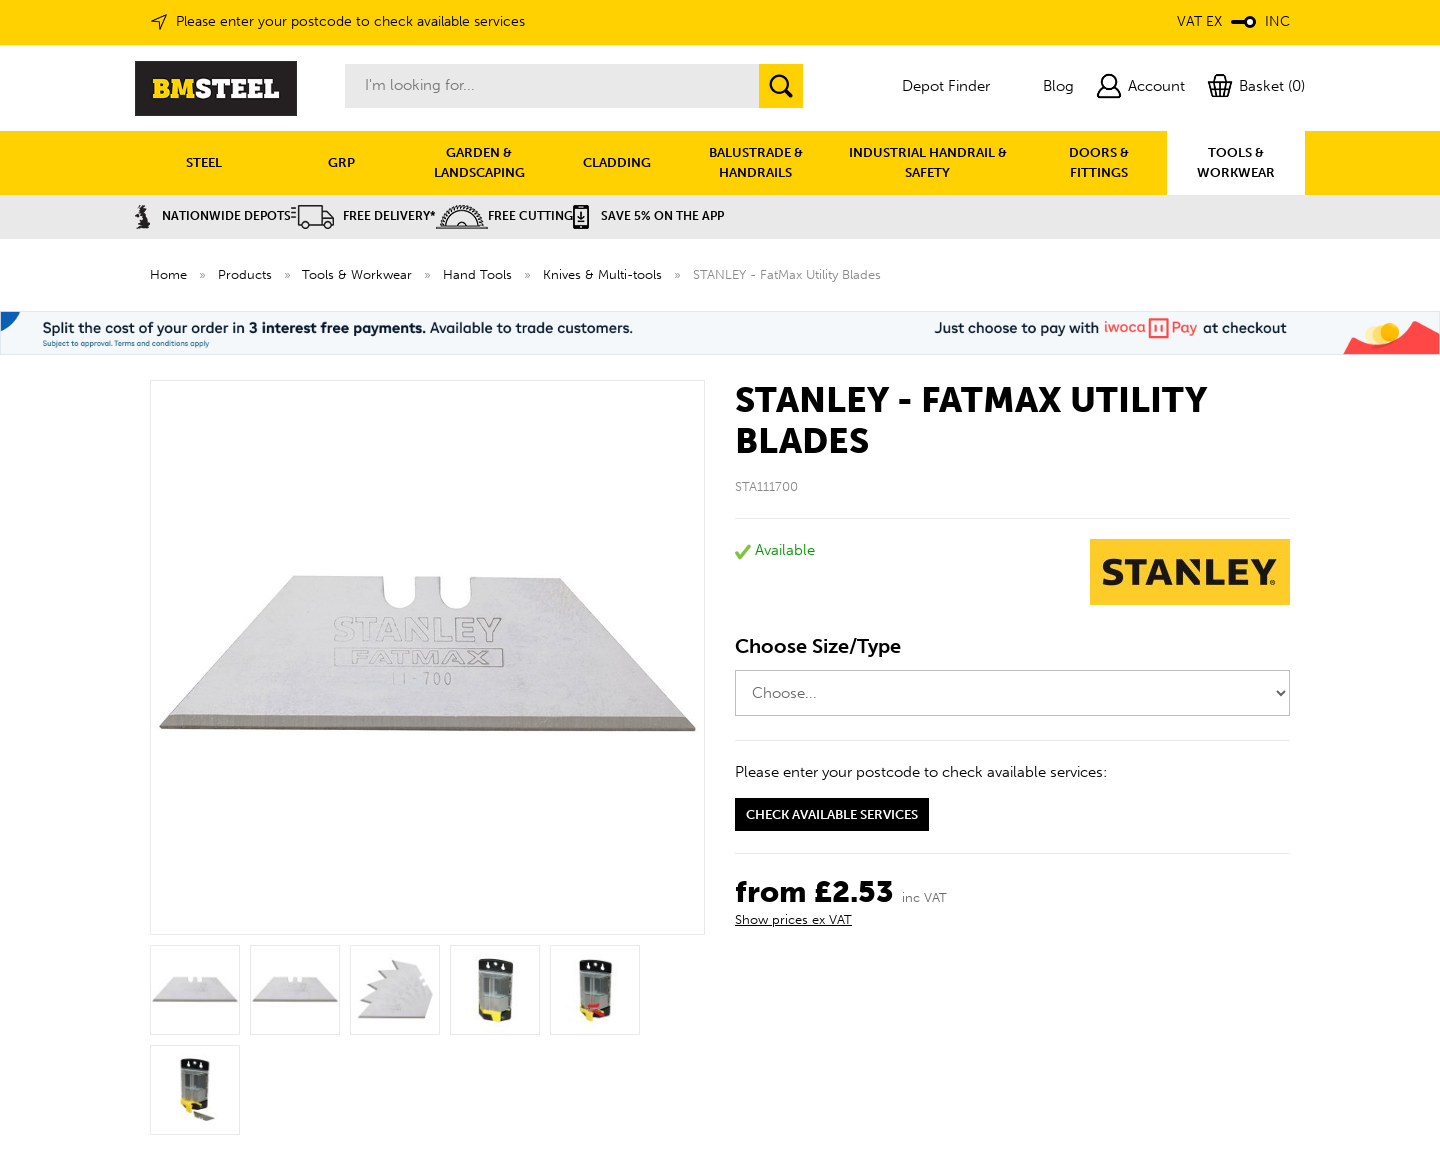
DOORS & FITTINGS (1099, 162)
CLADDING (617, 162)
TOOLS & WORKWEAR (1236, 162)
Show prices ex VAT (793, 919)
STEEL (204, 162)
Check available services (832, 814)
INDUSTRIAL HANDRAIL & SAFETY (928, 162)
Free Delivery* (363, 216)
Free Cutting (504, 216)
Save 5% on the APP (648, 216)
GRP (341, 162)
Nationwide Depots (213, 216)
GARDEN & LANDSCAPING (479, 162)
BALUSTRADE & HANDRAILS (756, 162)
